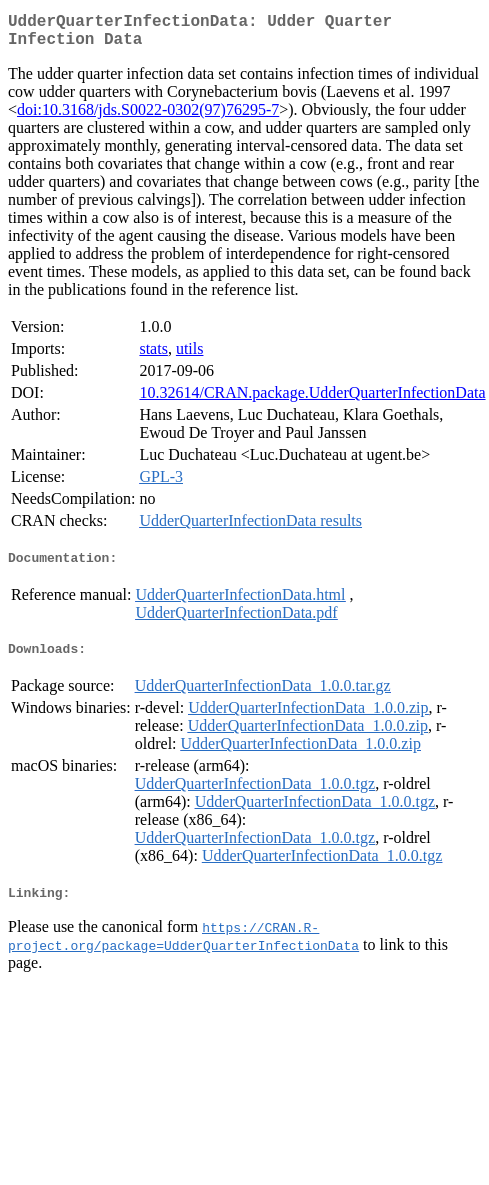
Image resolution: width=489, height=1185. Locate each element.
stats (153, 356)
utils (190, 356)
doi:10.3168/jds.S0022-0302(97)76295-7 (148, 117)
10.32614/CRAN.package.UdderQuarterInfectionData (312, 400)
